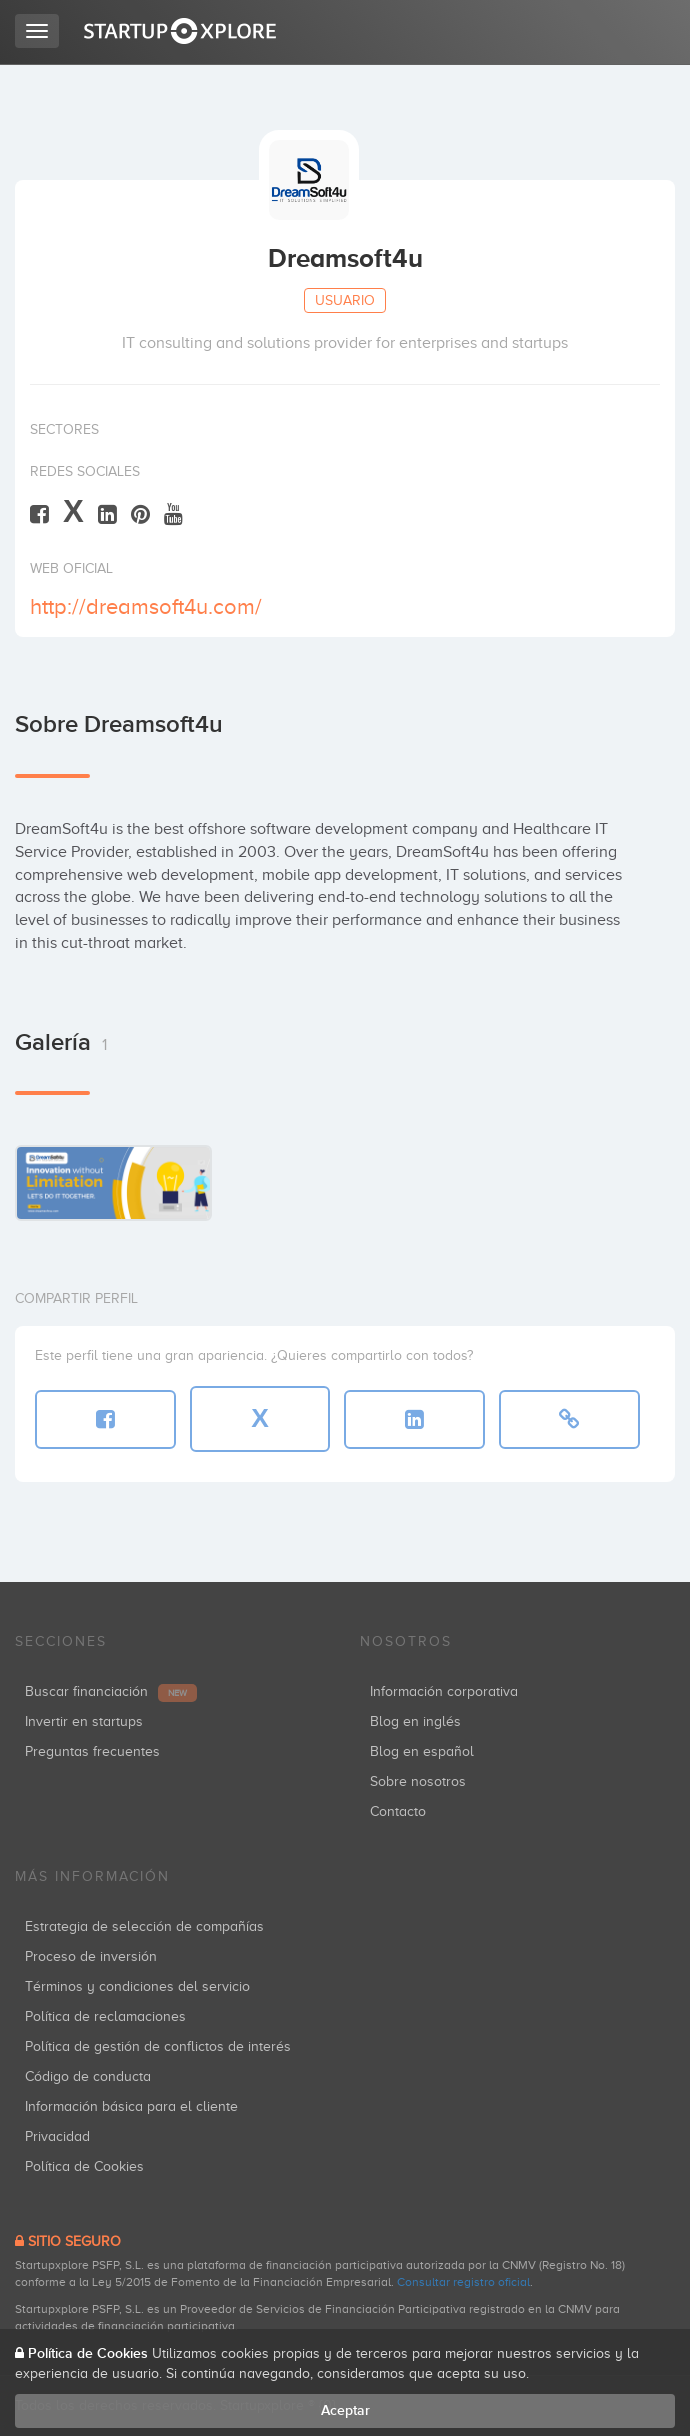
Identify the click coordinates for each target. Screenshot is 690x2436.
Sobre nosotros (418, 1781)
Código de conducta (88, 2076)
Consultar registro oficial (463, 2282)
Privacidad (57, 2136)
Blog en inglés (415, 1721)
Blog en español (422, 1751)
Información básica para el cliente (131, 2106)
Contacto (398, 1811)
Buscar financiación (111, 1691)
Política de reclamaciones (105, 2016)
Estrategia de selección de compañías (144, 1926)
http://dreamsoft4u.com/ (146, 606)
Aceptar (345, 2410)
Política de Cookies (84, 2166)
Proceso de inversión (91, 1956)
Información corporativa (444, 1691)
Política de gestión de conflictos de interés (158, 2046)
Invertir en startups (84, 1721)
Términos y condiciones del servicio (137, 1986)
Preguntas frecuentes (92, 1751)
